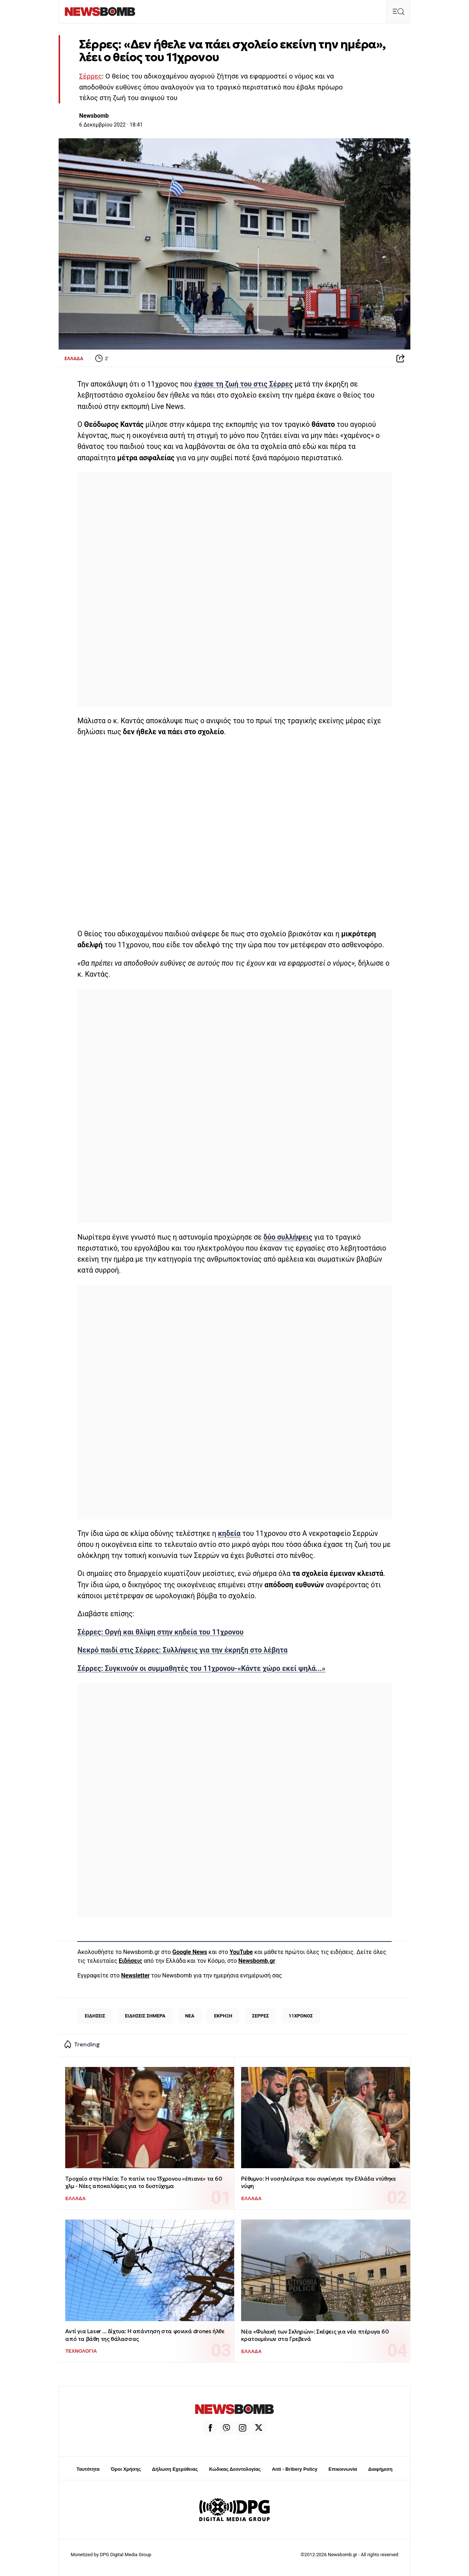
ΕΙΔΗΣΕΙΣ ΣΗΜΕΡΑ (145, 2016)
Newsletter (135, 1975)
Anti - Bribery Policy (294, 2469)
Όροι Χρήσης (126, 2469)
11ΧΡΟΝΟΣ (301, 2016)
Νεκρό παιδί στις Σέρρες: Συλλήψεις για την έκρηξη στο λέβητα (182, 1650)
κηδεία (229, 1533)
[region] (234, 588)
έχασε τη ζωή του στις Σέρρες (243, 384)
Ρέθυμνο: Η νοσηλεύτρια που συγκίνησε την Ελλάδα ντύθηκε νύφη (318, 2182)
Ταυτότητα (88, 2469)
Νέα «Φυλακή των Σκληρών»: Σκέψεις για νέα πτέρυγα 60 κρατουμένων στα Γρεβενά (314, 2335)
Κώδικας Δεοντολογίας (235, 2469)
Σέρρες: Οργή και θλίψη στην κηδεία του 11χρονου (160, 1632)
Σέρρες (90, 76)
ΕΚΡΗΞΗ (223, 2016)
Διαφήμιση (380, 2469)
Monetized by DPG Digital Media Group (111, 2554)
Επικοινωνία (343, 2469)
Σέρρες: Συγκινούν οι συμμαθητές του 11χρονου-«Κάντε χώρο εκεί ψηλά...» (201, 1668)
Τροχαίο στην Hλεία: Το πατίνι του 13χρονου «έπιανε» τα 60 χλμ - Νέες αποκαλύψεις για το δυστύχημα (143, 2182)
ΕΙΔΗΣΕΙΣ (95, 2016)
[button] (398, 11)
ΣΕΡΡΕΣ (260, 2016)
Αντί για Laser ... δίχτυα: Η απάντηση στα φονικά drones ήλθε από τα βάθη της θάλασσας (144, 2335)
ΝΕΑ (189, 2016)
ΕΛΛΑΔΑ (73, 358)
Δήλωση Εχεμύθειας (175, 2469)
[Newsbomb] (100, 11)
